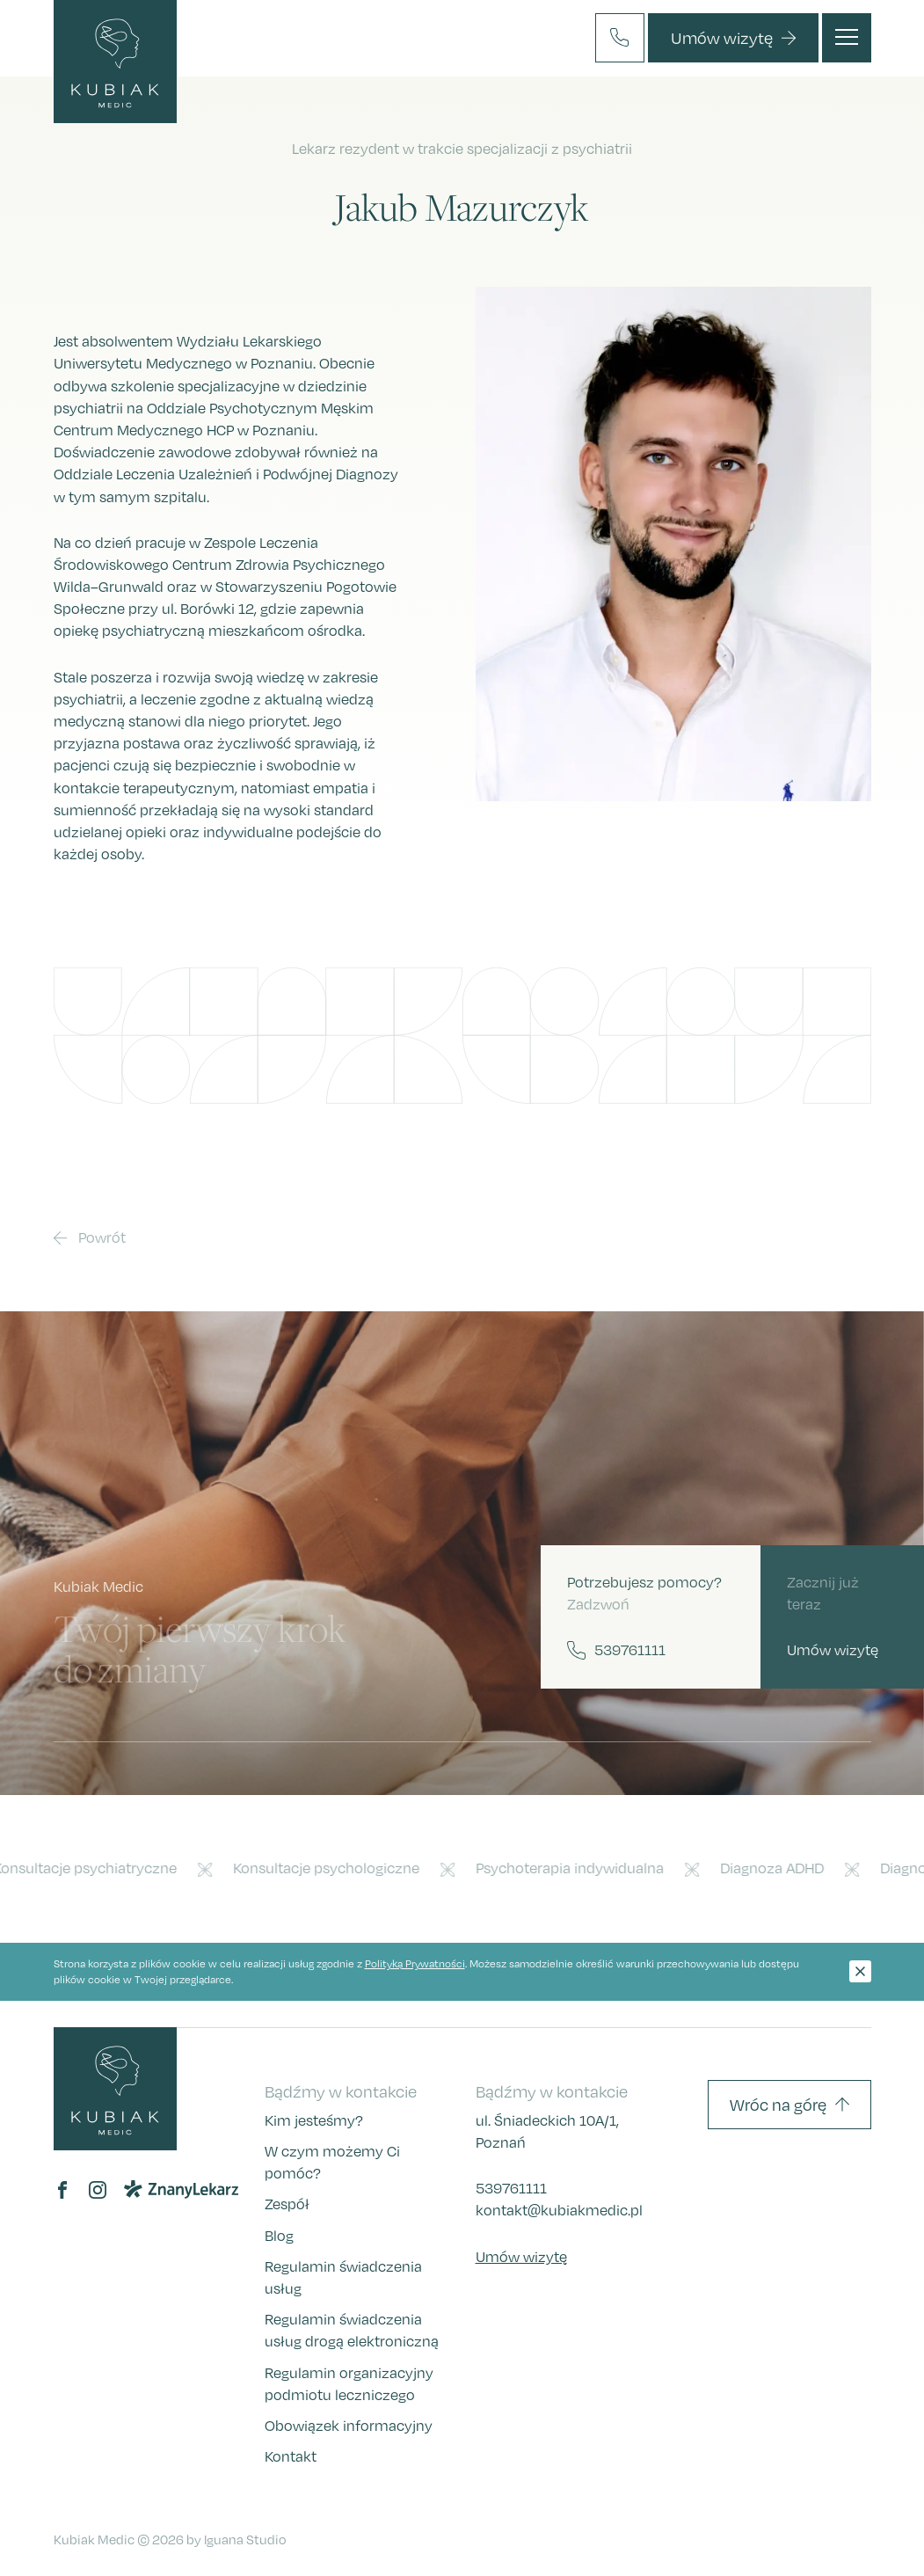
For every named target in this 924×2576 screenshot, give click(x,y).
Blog (279, 2235)
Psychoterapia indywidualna (575, 1868)
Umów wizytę (521, 2257)
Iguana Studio (245, 2539)
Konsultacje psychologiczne (331, 1868)
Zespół (287, 2204)
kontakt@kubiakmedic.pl (559, 2210)
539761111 (511, 2188)
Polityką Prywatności (415, 1963)
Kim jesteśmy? (314, 2120)
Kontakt (290, 2456)
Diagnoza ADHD (777, 1868)
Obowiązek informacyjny (349, 2425)
